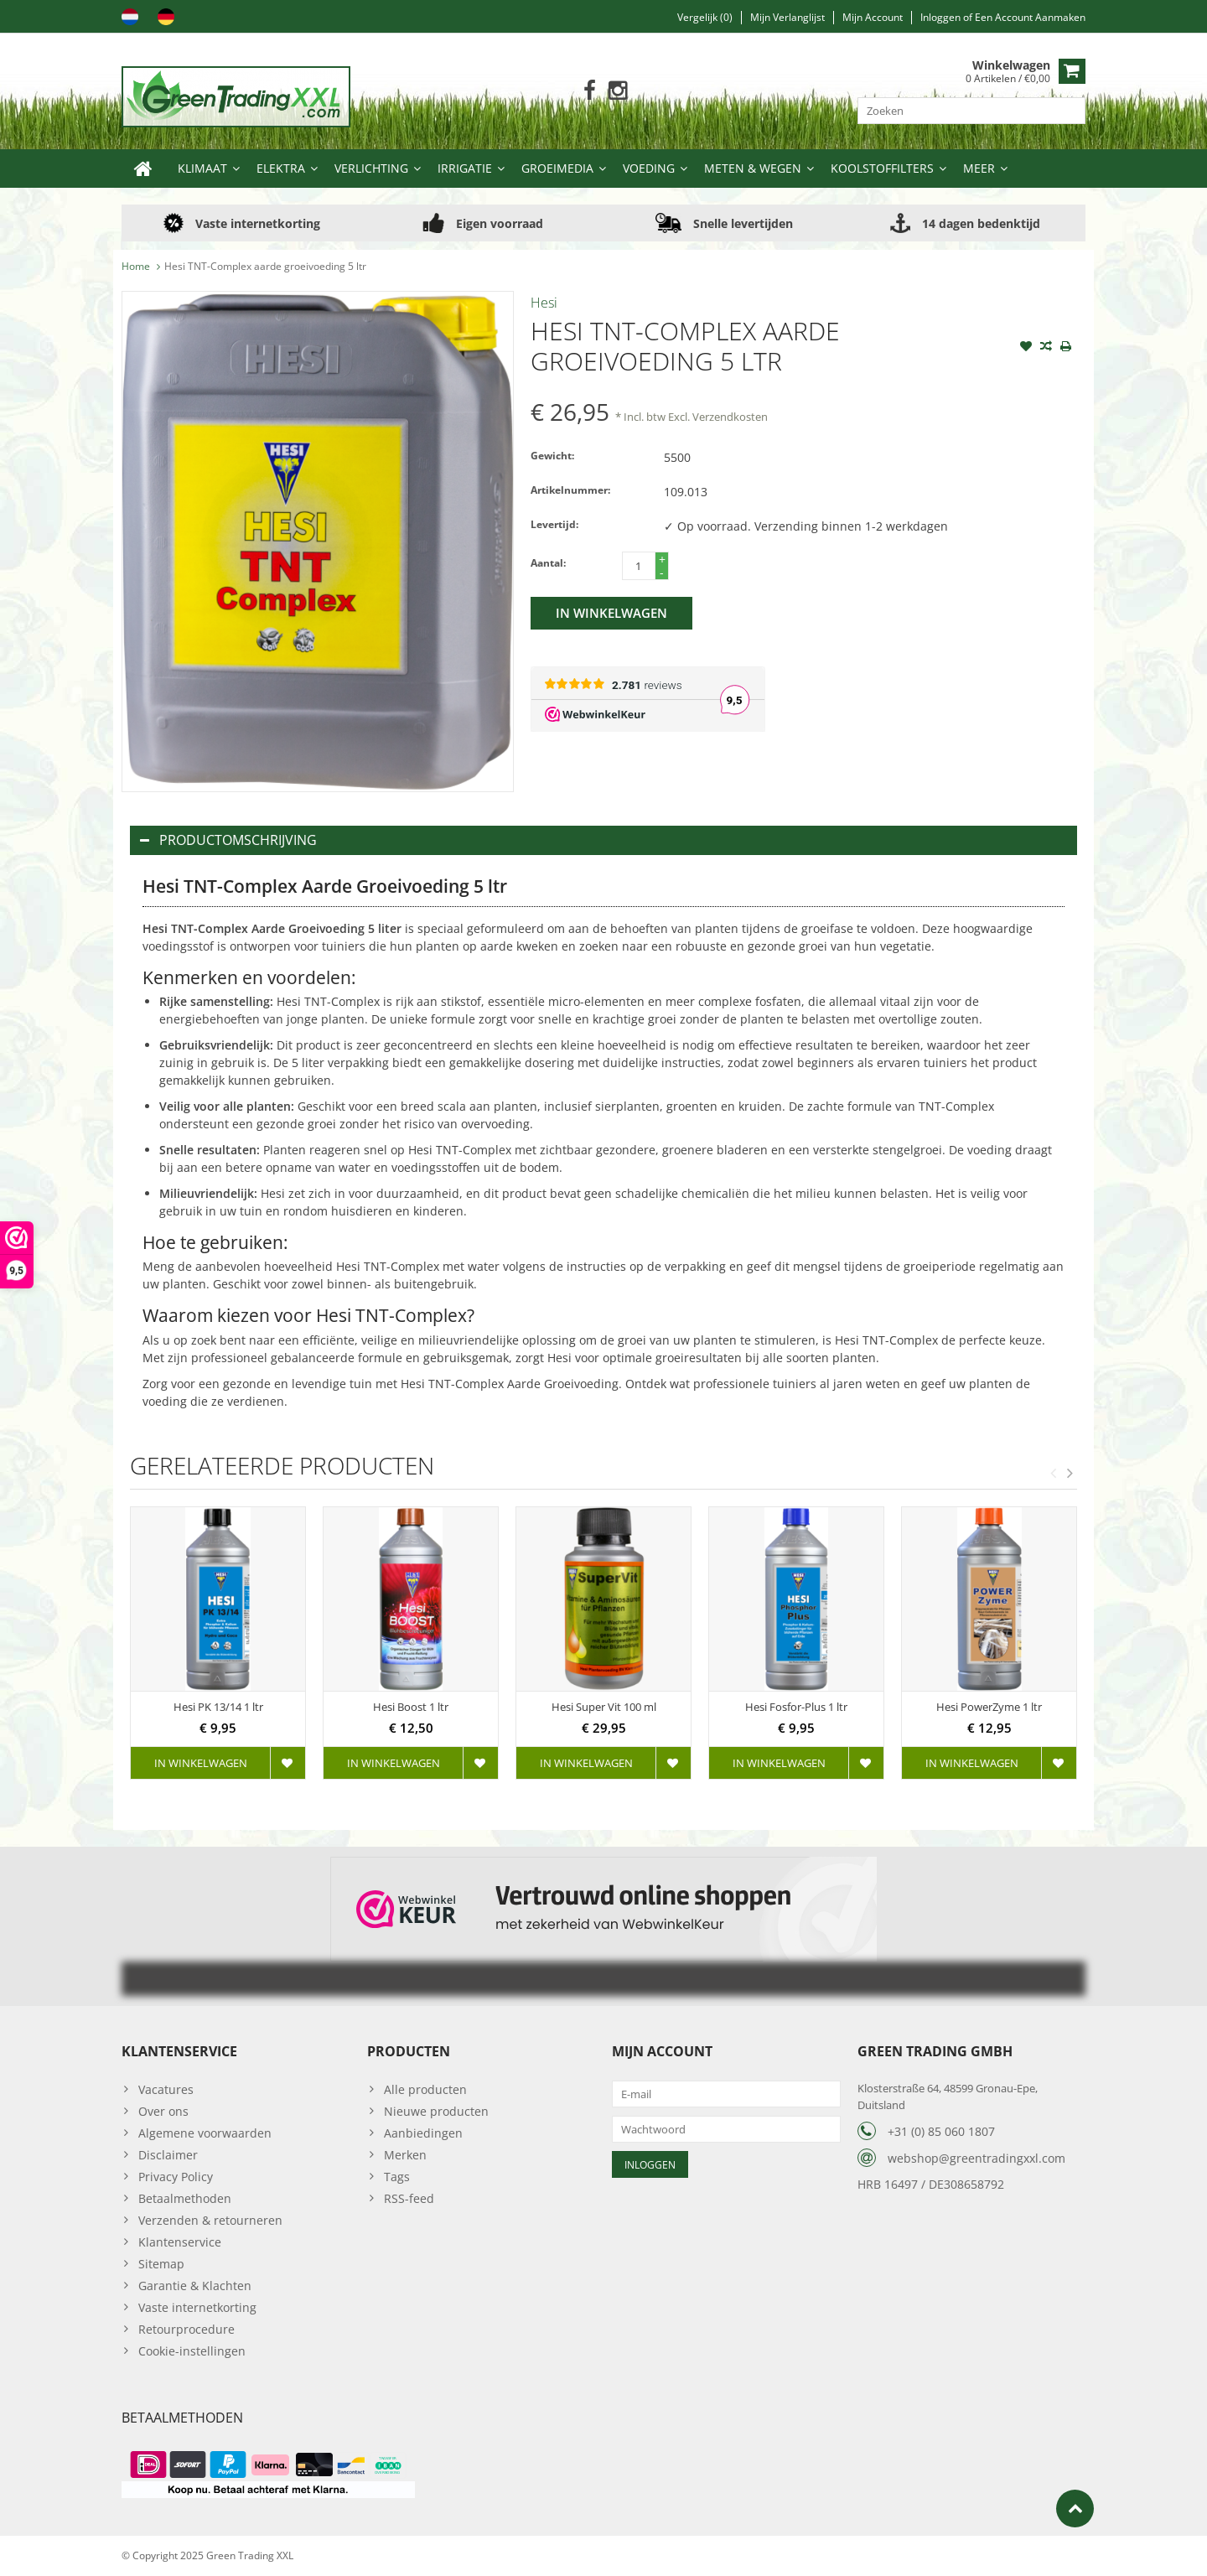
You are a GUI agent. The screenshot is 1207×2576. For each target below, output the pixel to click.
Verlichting (371, 168)
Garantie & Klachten (194, 2286)
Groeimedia (557, 168)
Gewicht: (552, 455)
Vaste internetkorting (197, 2307)
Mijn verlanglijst (787, 17)
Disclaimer (168, 2155)
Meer (979, 168)
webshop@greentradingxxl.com (976, 2158)
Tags (397, 2177)
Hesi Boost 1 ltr (410, 1707)
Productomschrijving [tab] (228, 840)
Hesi (544, 302)
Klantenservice (179, 2242)
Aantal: (548, 563)
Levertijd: (554, 524)
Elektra (280, 168)
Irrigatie (465, 168)
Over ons (163, 2111)
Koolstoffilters (882, 168)
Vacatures (166, 2089)
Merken (405, 2155)
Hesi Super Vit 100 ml (604, 1707)
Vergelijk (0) (705, 17)
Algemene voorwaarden (205, 2133)
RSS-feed (409, 2198)
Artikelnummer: (570, 490)
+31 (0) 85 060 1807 (941, 2131)
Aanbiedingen (423, 2133)
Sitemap (161, 2264)
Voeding (649, 168)
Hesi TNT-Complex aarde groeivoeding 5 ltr (265, 266)
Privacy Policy (175, 2177)
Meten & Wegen (752, 168)
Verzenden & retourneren (210, 2220)
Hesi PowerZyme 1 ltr (989, 1707)
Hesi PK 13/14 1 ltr (218, 1707)
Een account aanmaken (1030, 17)
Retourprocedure (186, 2329)
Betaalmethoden (184, 2198)
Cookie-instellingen (192, 2351)
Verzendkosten (730, 416)
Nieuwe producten (436, 2111)
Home (136, 266)
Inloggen (941, 17)
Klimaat (202, 168)
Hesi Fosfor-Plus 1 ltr (796, 1707)
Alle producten (425, 2089)
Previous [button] (1052, 1472)
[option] (218, 1651)
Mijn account (872, 17)
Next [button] (1069, 1472)
